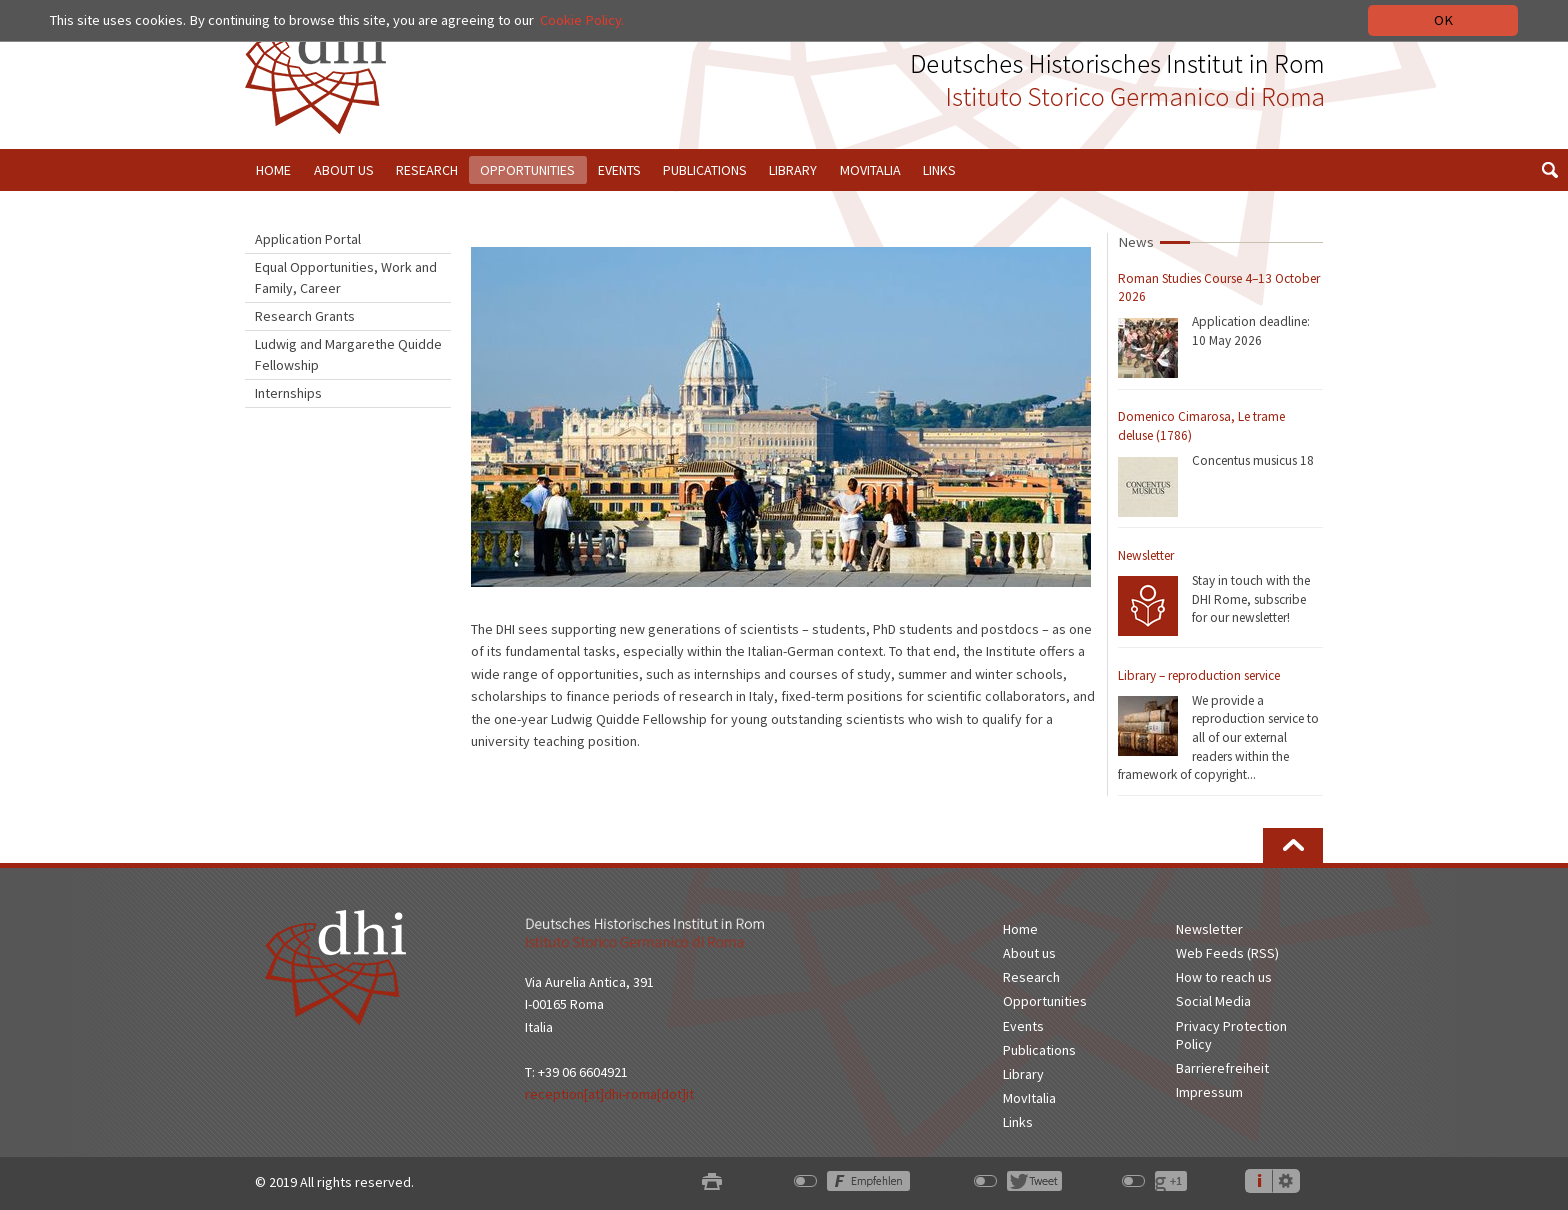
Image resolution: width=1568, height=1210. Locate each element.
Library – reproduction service (1199, 675)
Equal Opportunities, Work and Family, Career (346, 277)
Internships (288, 393)
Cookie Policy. (582, 20)
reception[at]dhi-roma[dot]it (609, 1094)
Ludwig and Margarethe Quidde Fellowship (348, 354)
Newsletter (1146, 555)
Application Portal (308, 239)
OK (1443, 20)
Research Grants (305, 316)
